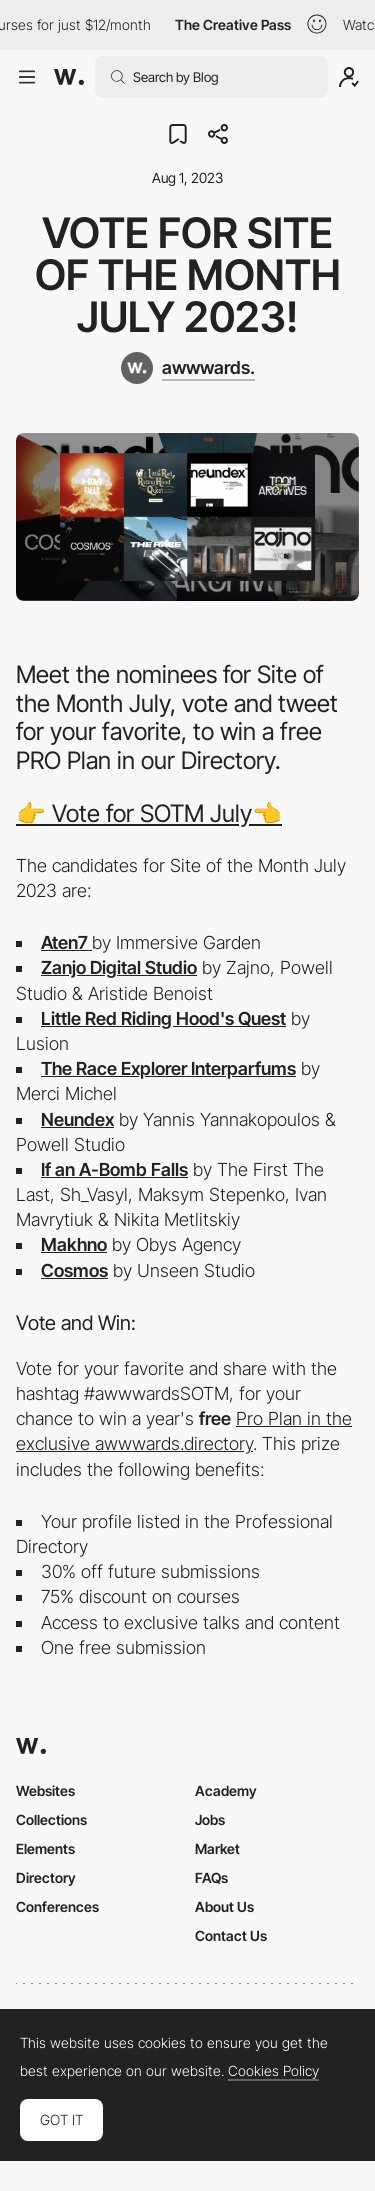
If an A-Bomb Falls (114, 1169)
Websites (45, 1790)
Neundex (77, 1119)
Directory (46, 1877)
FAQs (211, 1877)
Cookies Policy (273, 2071)
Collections (51, 1819)
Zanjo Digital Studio (119, 967)
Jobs (210, 1819)
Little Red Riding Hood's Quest (163, 1018)
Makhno (74, 1244)
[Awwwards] (69, 77)
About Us (224, 1906)
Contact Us (231, 1935)
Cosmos (74, 1270)
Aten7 (66, 942)
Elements (45, 1848)
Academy (226, 1790)
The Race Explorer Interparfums (168, 1068)
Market (217, 1848)
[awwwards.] (188, 368)
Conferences (57, 1906)
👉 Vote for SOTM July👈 (149, 813)
